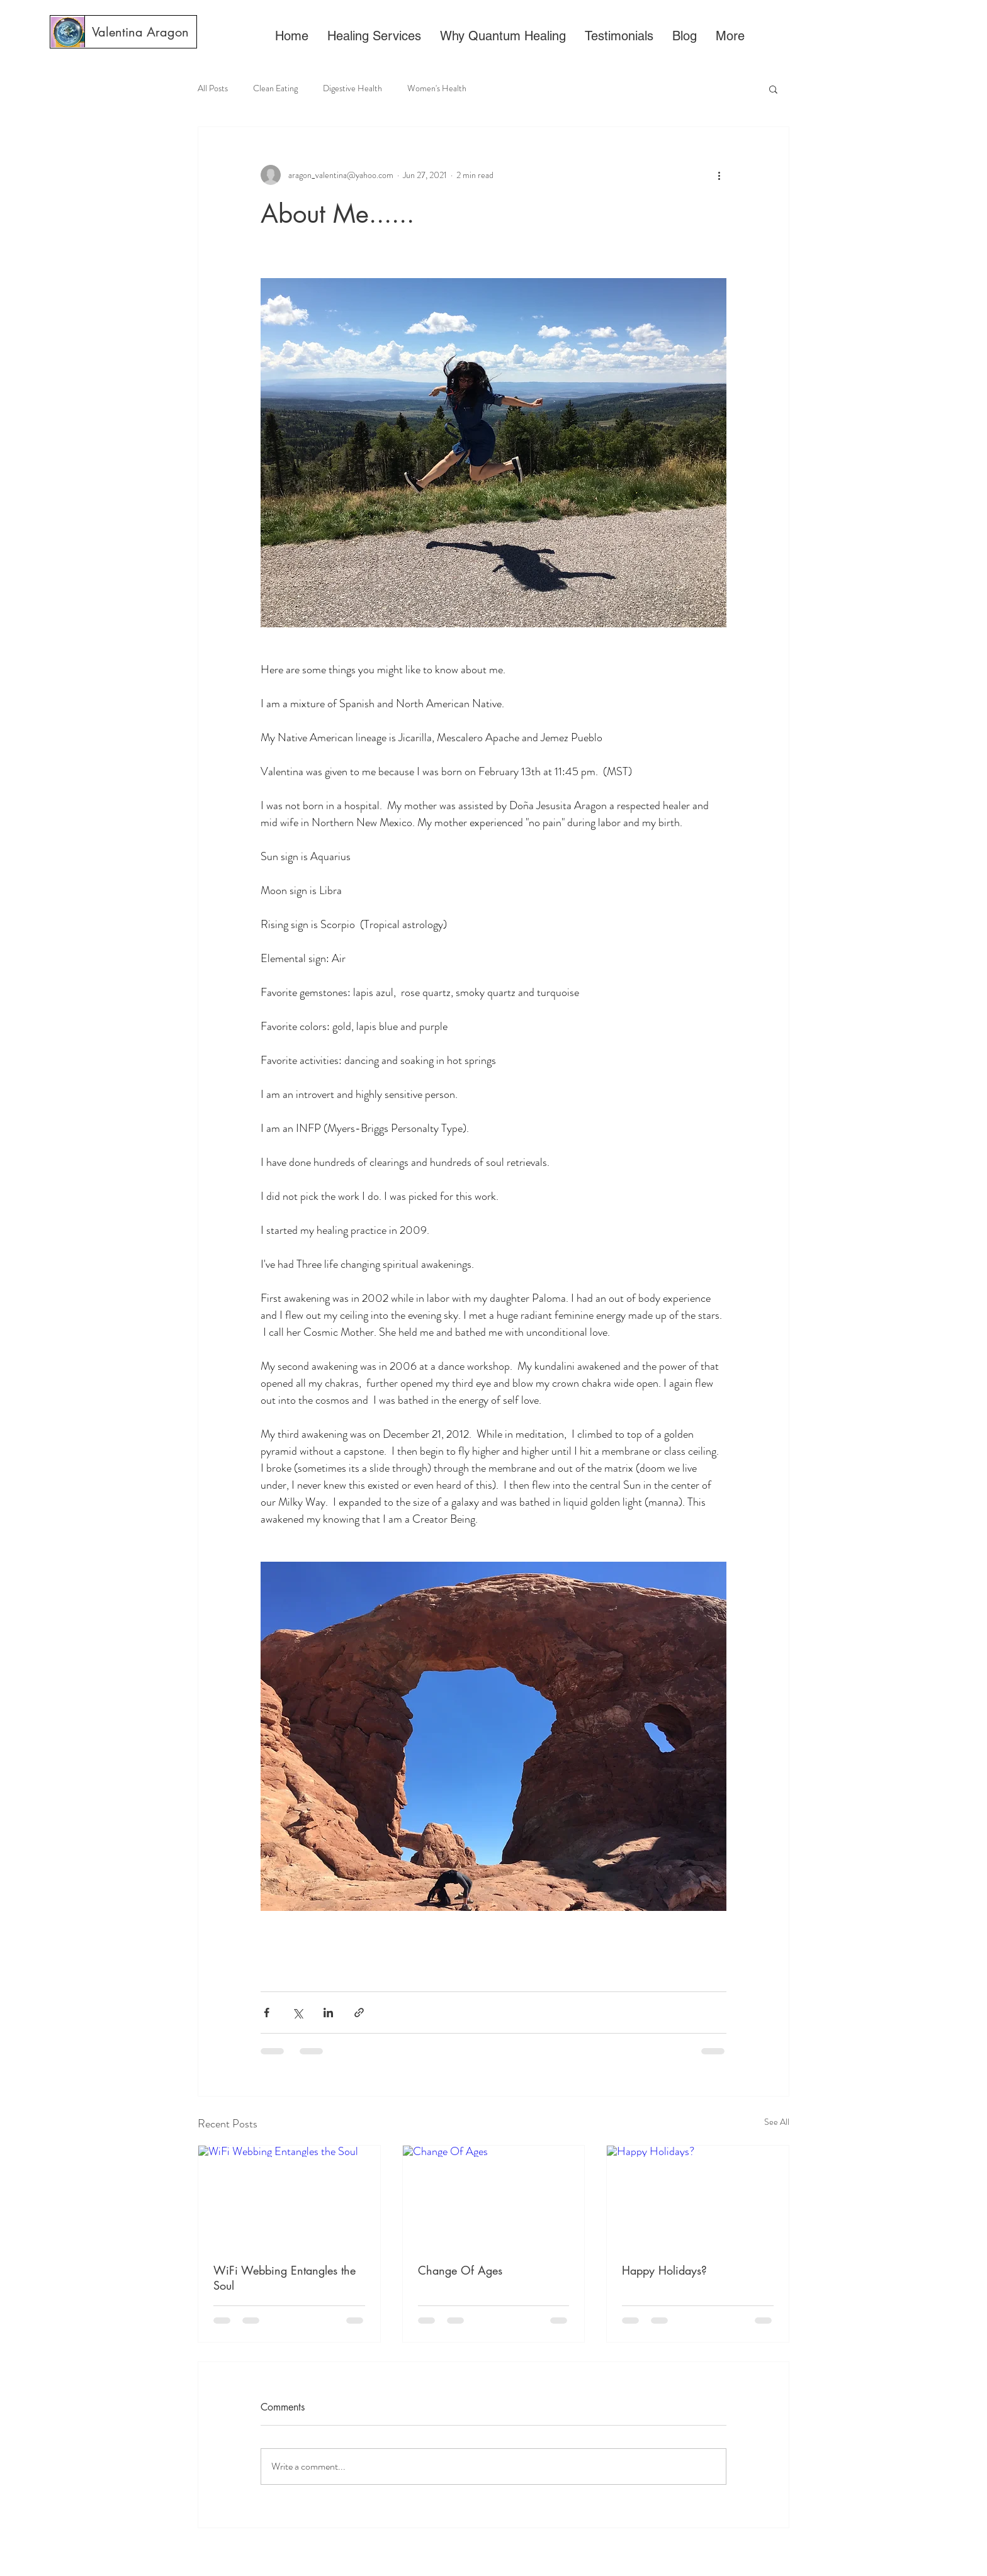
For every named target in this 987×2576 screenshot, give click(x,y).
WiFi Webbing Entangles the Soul (284, 2278)
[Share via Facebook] (267, 2013)
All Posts (213, 88)
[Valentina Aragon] (140, 32)
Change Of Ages (460, 2270)
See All (776, 2121)
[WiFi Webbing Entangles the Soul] (289, 2197)
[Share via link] (359, 2013)
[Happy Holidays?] (698, 2197)
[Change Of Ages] (494, 2197)
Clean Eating (275, 88)
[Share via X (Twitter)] (297, 2013)
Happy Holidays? (664, 2270)
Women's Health (436, 88)
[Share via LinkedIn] (328, 2013)
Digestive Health (352, 88)
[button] (773, 89)
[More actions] (718, 174)
